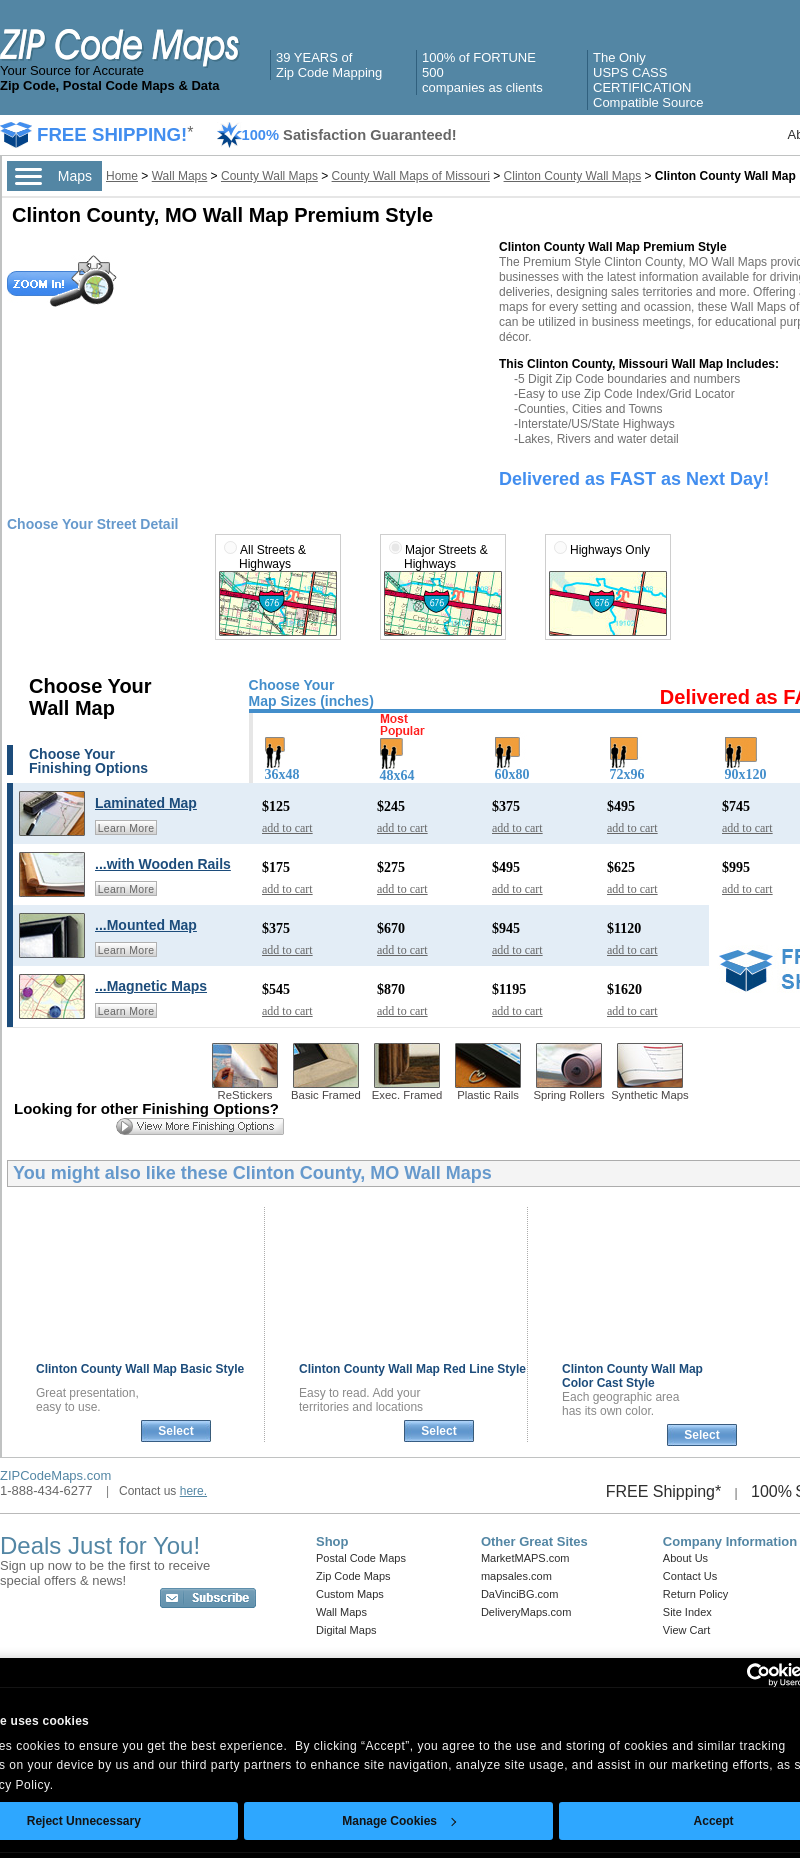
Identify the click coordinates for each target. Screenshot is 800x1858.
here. (193, 1491)
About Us (685, 1558)
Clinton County (140, 1369)
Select (175, 1431)
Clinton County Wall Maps (573, 176)
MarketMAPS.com (525, 1558)
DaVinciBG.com (519, 1594)
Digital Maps (346, 1630)
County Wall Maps (269, 176)
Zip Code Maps (353, 1576)
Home (122, 176)
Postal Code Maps (361, 1558)
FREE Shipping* (664, 1491)
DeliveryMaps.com (526, 1612)
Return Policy (695, 1594)
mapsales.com (516, 1576)
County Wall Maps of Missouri (411, 176)
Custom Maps (350, 1594)
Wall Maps (180, 176)
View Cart (686, 1630)
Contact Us (690, 1576)
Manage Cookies (399, 1821)
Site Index (687, 1612)
